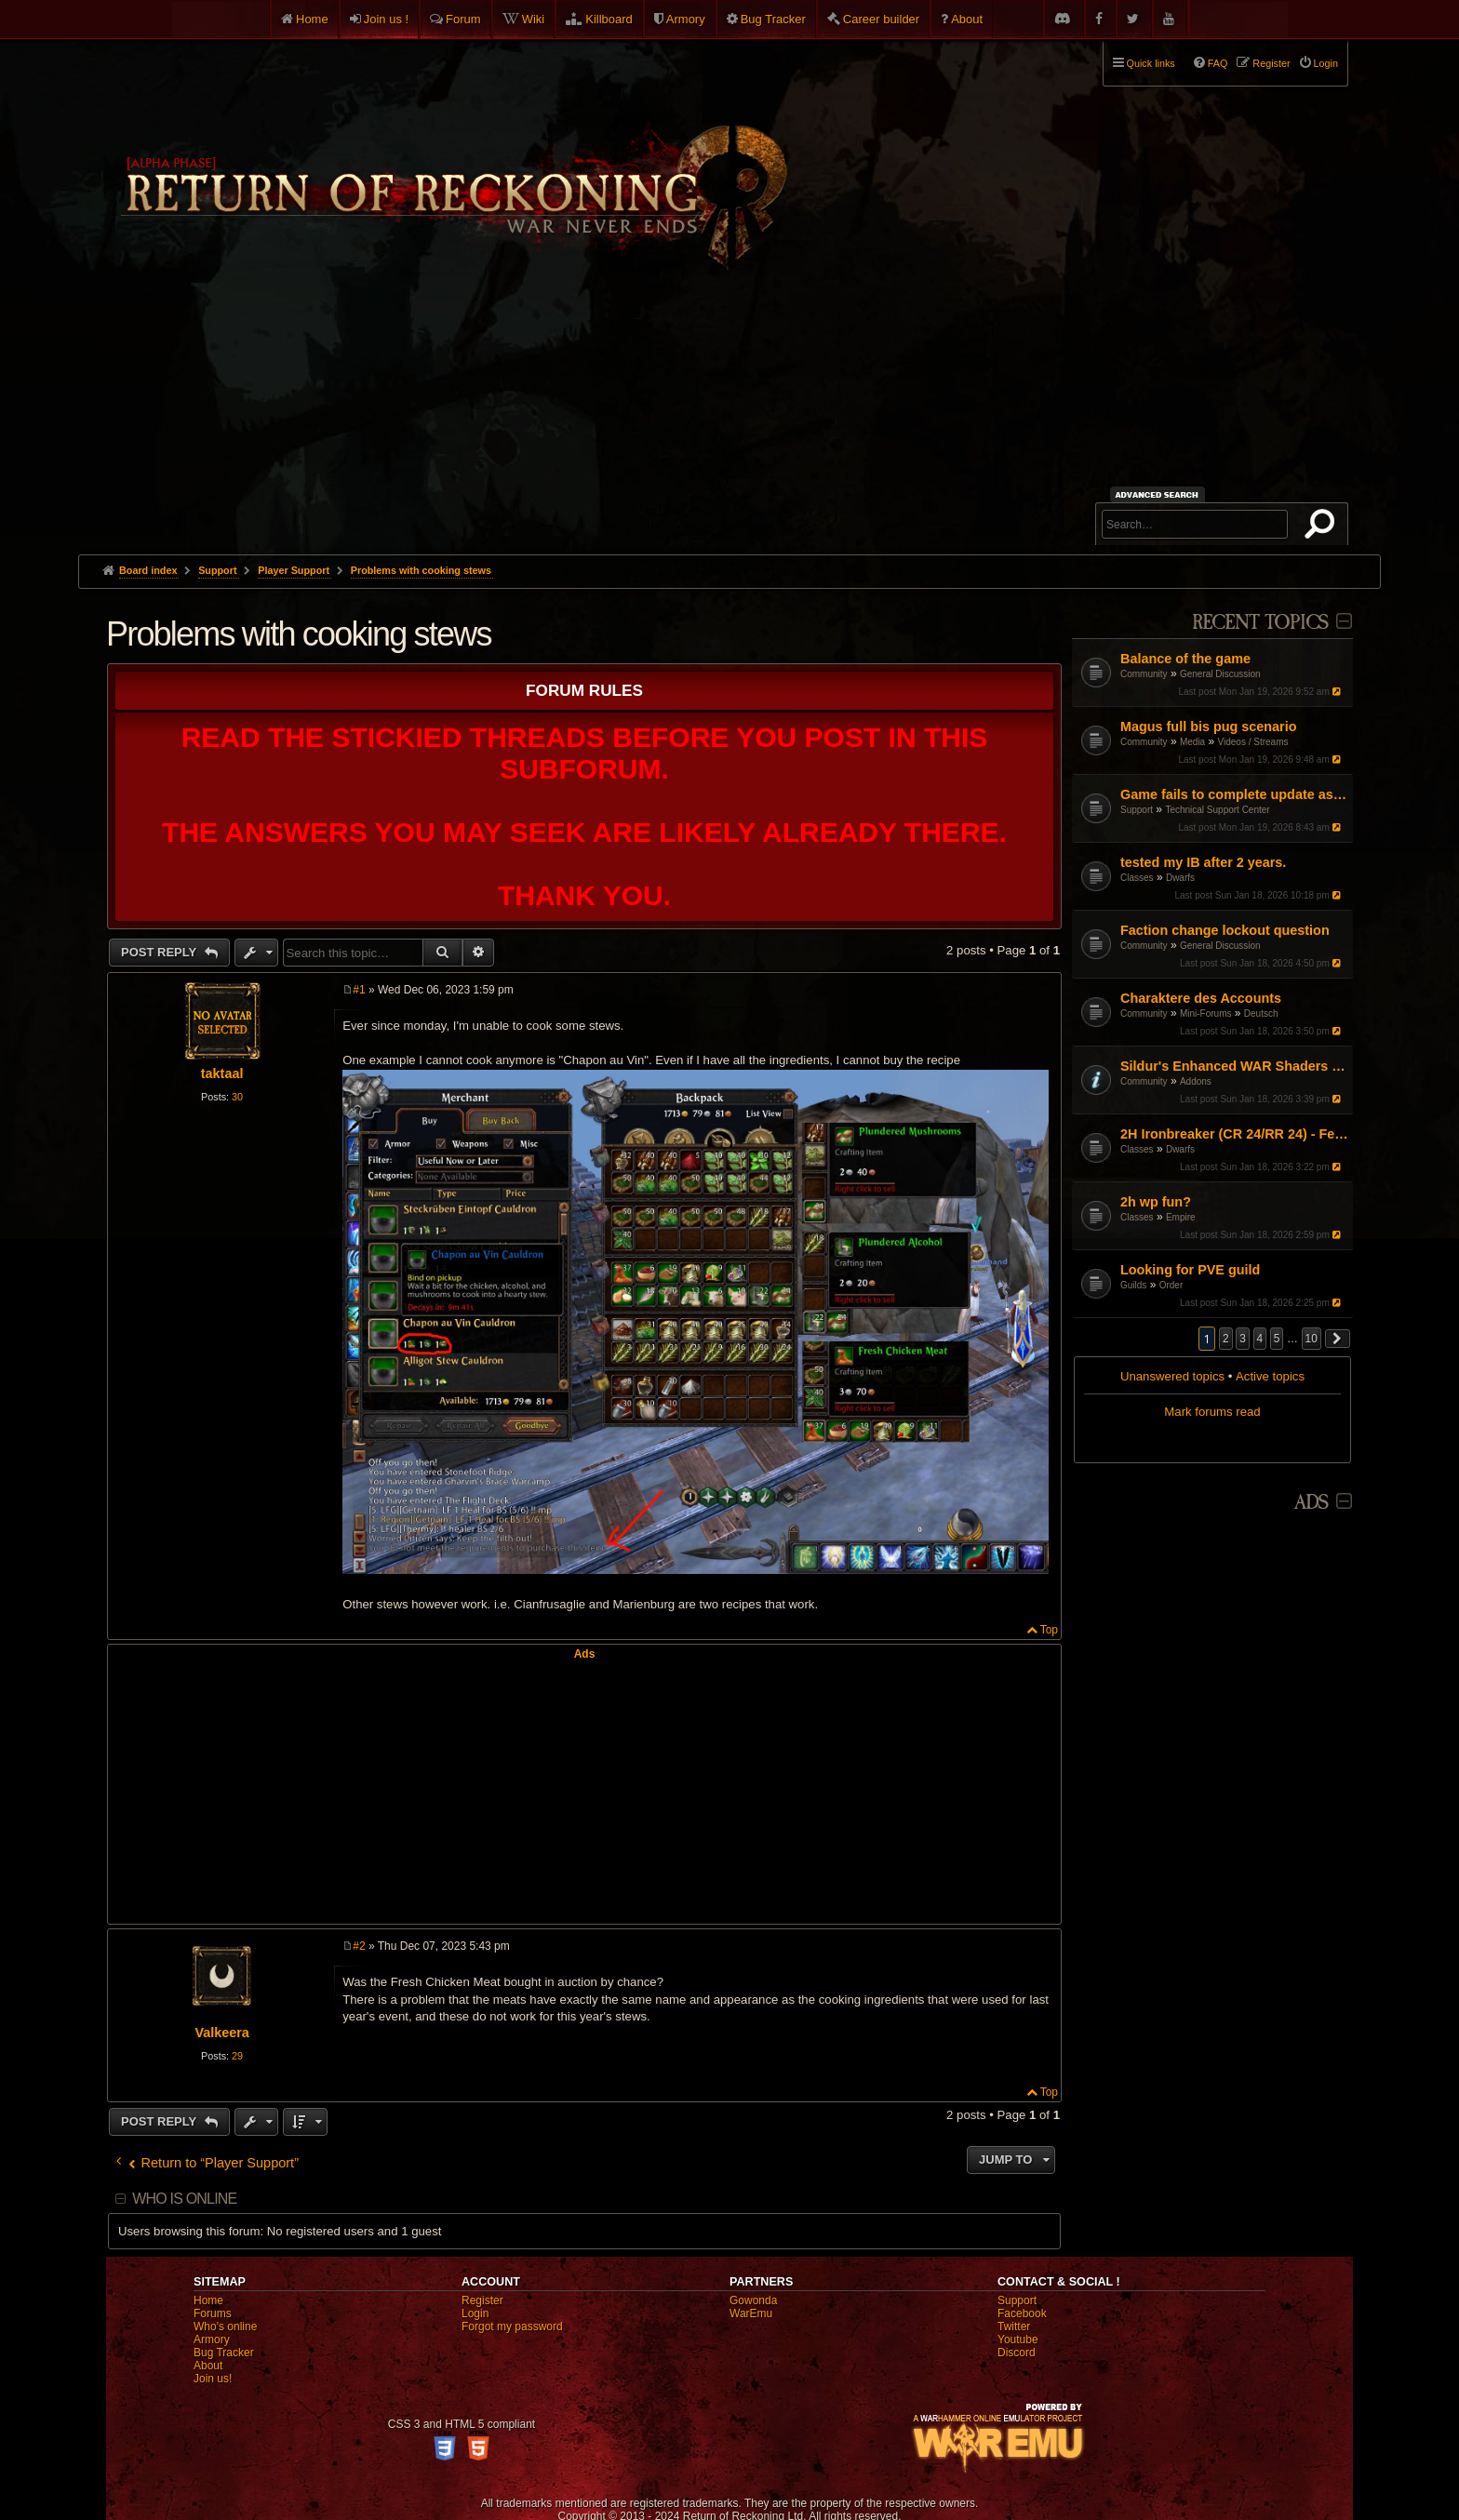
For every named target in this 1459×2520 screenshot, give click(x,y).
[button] (1338, 1338)
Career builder (881, 19)
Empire (1181, 1217)
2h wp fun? (1155, 1201)
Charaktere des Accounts (1200, 998)
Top (1049, 1629)
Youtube (1017, 2339)
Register (482, 2300)
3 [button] (1242, 1338)
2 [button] (1226, 1338)
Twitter (1013, 2326)
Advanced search (1160, 494)
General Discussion (1220, 674)
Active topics (1270, 1376)
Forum (463, 19)
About (967, 19)
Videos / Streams (1253, 742)
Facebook (1022, 2313)
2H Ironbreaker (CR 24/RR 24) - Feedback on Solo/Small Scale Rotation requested (1234, 1134)
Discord (1016, 2352)
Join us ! (386, 19)
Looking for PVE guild (1190, 1269)
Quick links (1151, 63)
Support (1136, 810)
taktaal (222, 1073)
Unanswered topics (1172, 1376)
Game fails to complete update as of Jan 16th (1234, 794)
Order (1171, 1285)
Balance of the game (1185, 658)
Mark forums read (1212, 1412)
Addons (1195, 1081)
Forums (213, 2313)
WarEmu (751, 2313)
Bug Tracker (773, 19)
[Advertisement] (729, 415)
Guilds (1133, 1285)
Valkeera (221, 2032)
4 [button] (1260, 1338)
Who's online (225, 2326)
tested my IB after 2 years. (1203, 862)
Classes (1137, 878)
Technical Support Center (1217, 810)
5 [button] (1277, 1338)
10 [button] (1311, 1338)
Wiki (533, 19)
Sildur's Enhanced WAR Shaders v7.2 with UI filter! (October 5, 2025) (1234, 1066)
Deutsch (1261, 1013)
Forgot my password (512, 2326)
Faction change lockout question (1225, 930)
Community (1144, 674)
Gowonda (753, 2300)
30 (237, 1096)
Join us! (213, 2378)
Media (1192, 742)
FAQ (1218, 63)
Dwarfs (1180, 878)
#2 (359, 1946)
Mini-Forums (1206, 1013)
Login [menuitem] (1326, 63)
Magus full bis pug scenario (1208, 726)
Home (312, 19)
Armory (685, 19)
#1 (359, 989)
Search (1323, 527)
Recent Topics (1260, 622)
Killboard (609, 19)
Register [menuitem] (1271, 63)
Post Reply (160, 952)
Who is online (184, 2199)
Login (475, 2313)
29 (237, 2055)
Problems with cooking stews (421, 570)
